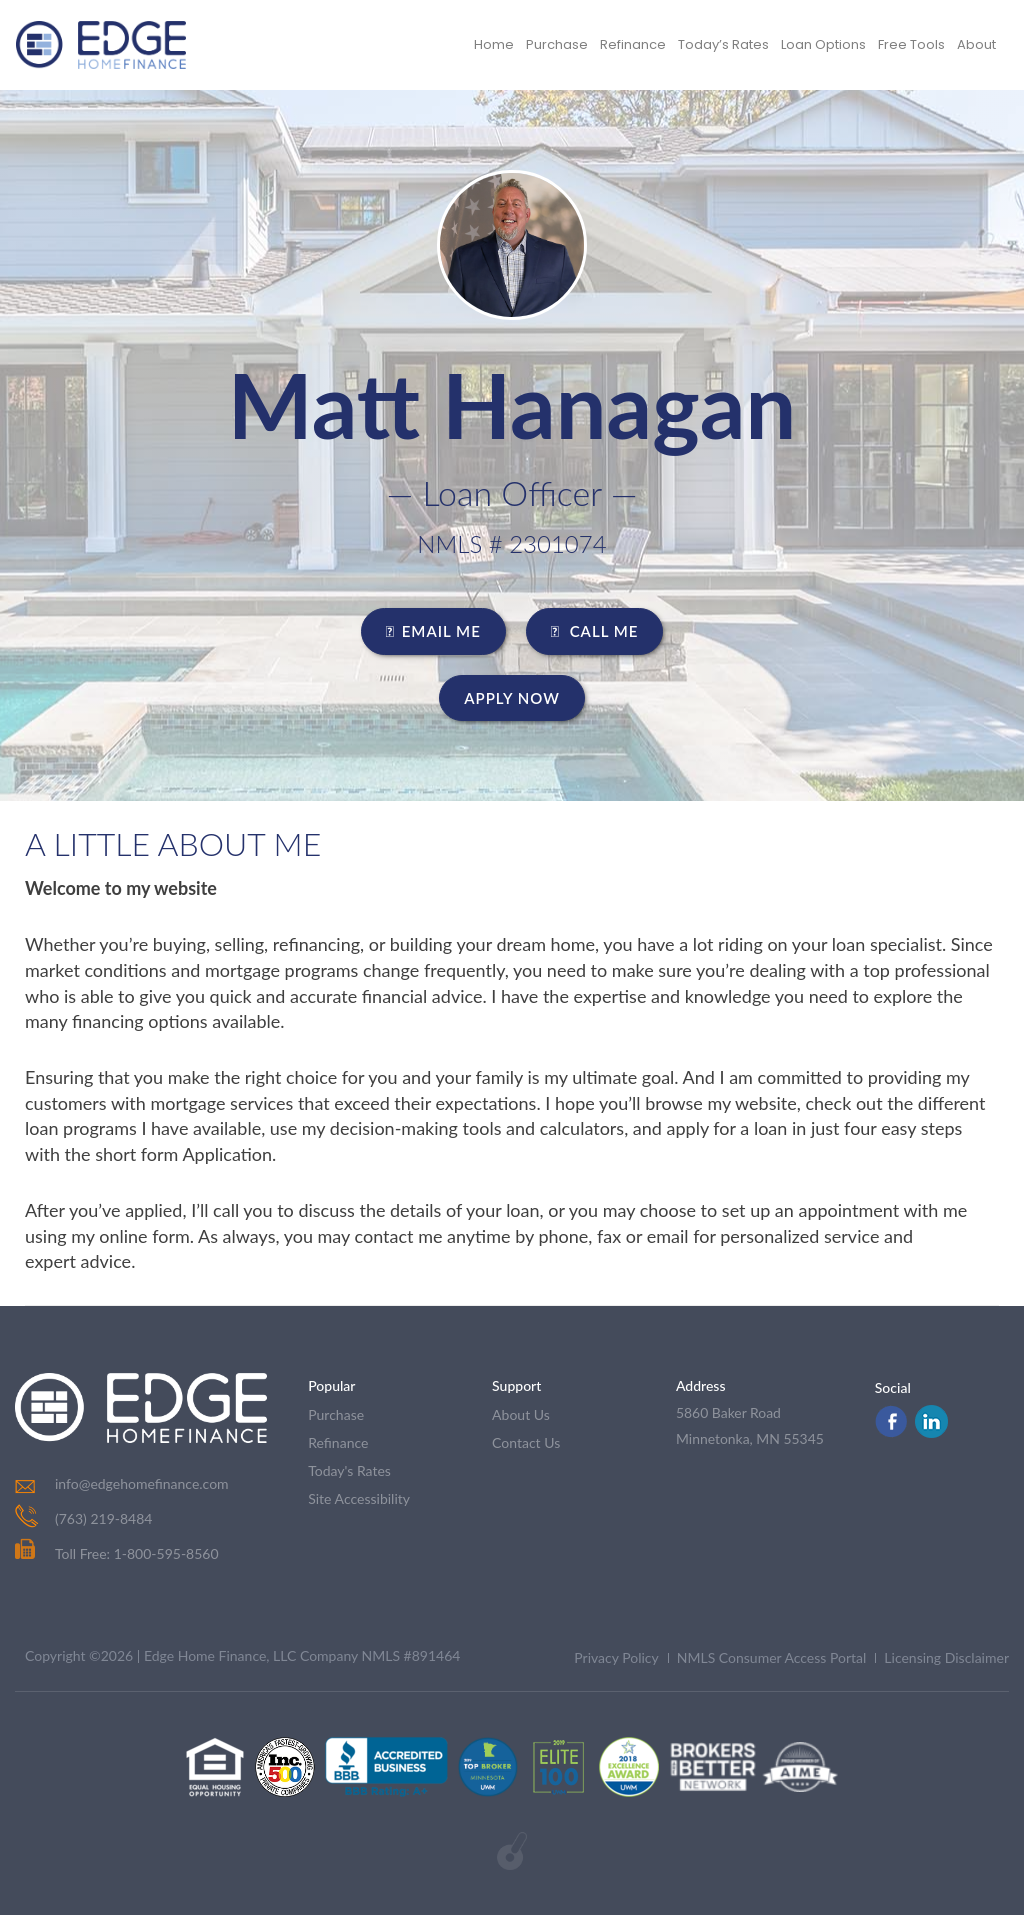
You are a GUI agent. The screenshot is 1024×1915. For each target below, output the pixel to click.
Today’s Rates (723, 44)
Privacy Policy (616, 1657)
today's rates (349, 1470)
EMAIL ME (433, 631)
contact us (526, 1442)
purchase (336, 1414)
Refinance (633, 44)
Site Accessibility (359, 1498)
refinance (338, 1442)
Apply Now (512, 698)
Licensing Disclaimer (946, 1657)
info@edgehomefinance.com (142, 1483)
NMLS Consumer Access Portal (772, 1657)
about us (521, 1414)
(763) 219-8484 (103, 1518)
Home (494, 44)
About (976, 44)
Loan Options (823, 44)
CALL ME (595, 631)
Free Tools (911, 44)
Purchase (557, 44)
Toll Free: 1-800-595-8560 (117, 1553)
